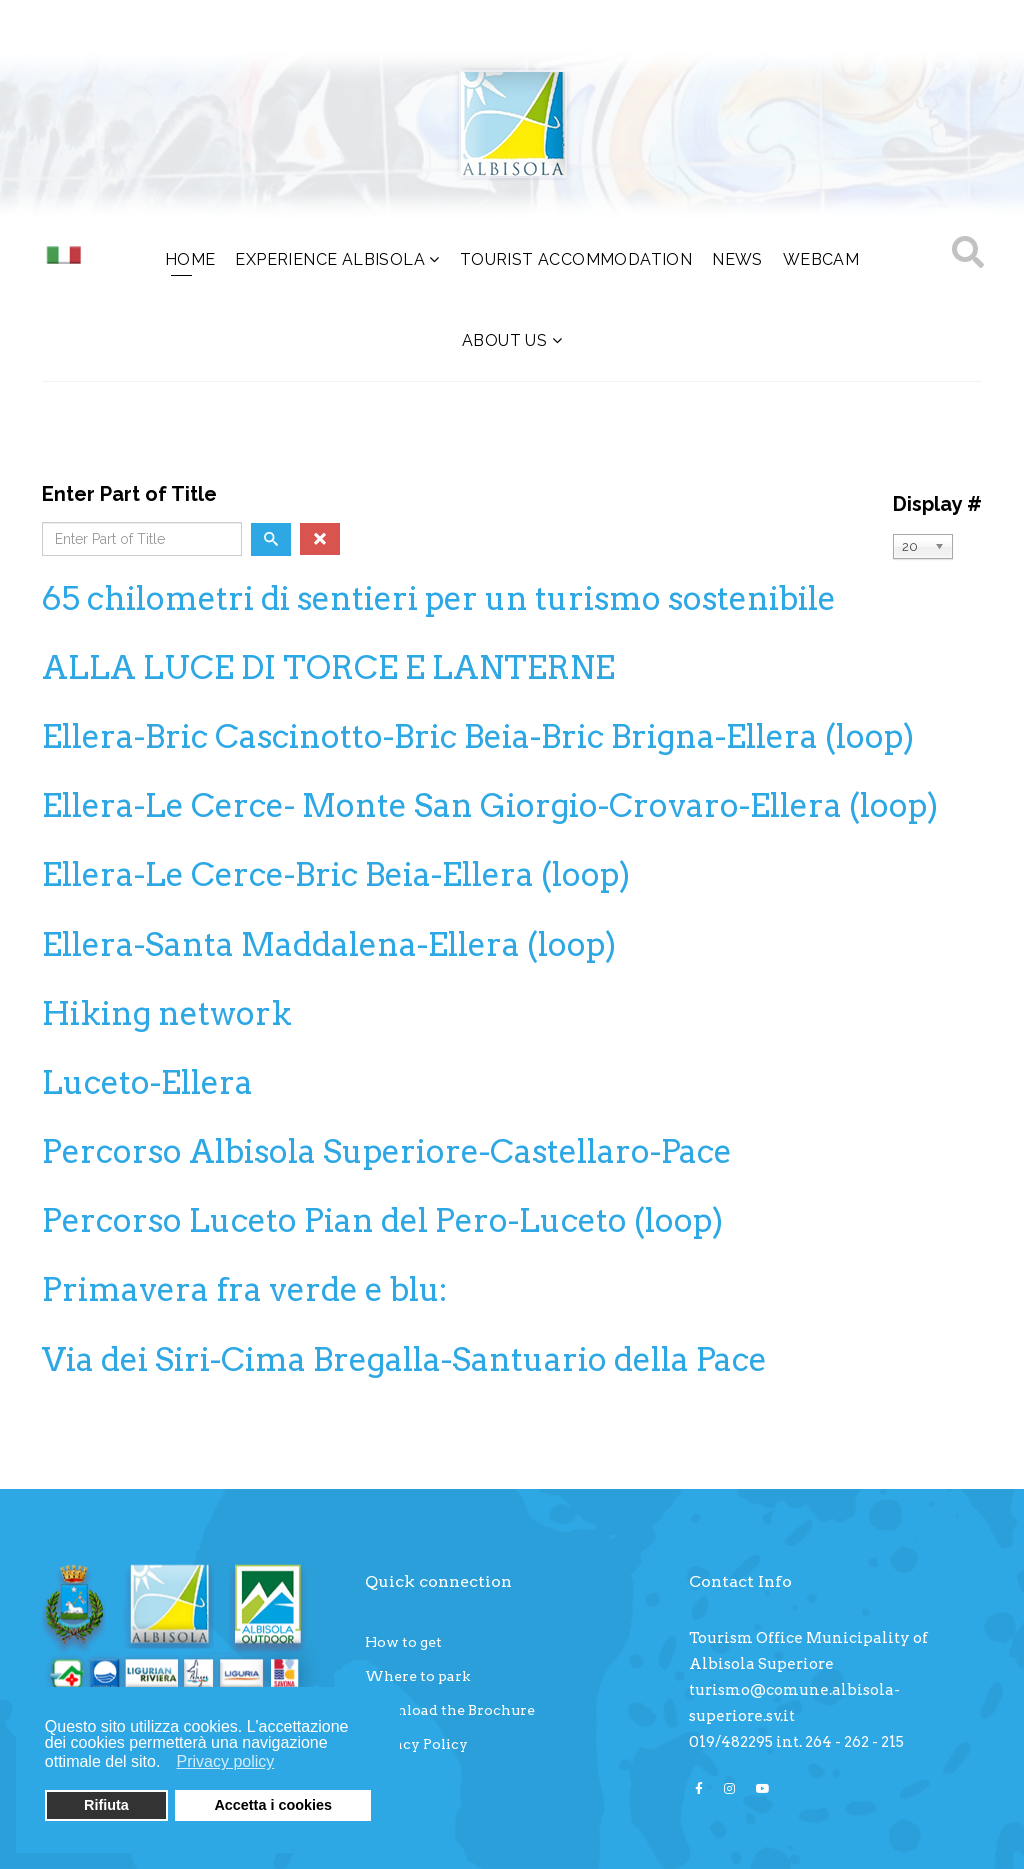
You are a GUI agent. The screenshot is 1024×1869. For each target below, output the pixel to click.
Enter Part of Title (132, 494)
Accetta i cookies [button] (273, 1805)
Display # (937, 504)
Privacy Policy (416, 1744)
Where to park (417, 1676)
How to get (403, 1642)
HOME (190, 259)
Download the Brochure (450, 1710)
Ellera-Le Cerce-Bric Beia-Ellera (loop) (336, 874)
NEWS (737, 259)
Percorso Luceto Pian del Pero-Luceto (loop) (382, 1220)
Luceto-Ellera (147, 1082)
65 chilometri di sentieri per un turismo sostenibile (439, 598)
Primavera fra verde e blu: (245, 1289)
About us (504, 340)
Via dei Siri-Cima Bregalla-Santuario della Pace (404, 1359)
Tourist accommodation (576, 259)
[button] (166, 1764)
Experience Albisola (330, 259)
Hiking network (167, 1013)
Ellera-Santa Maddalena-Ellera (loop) (329, 944)
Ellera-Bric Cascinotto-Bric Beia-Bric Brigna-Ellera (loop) (478, 736)
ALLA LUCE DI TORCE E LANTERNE (328, 667)
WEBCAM (821, 259)
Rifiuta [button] (106, 1805)
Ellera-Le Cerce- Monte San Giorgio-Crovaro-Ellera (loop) (490, 805)
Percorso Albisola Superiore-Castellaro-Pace (387, 1151)
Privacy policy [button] (226, 1761)
